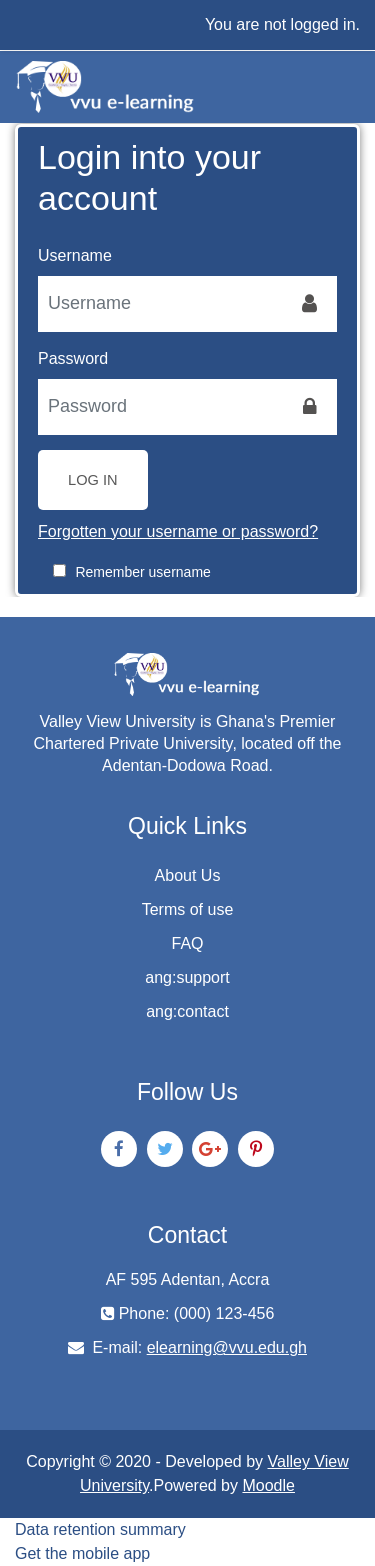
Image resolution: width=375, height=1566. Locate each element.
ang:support (187, 977)
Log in (93, 480)
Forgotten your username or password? (178, 531)
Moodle (268, 1485)
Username (75, 255)
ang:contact (187, 1011)
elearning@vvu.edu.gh (227, 1347)
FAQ (187, 943)
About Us (188, 875)
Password (73, 358)
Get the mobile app (82, 1553)
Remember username (142, 572)
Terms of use (188, 909)
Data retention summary (100, 1529)
